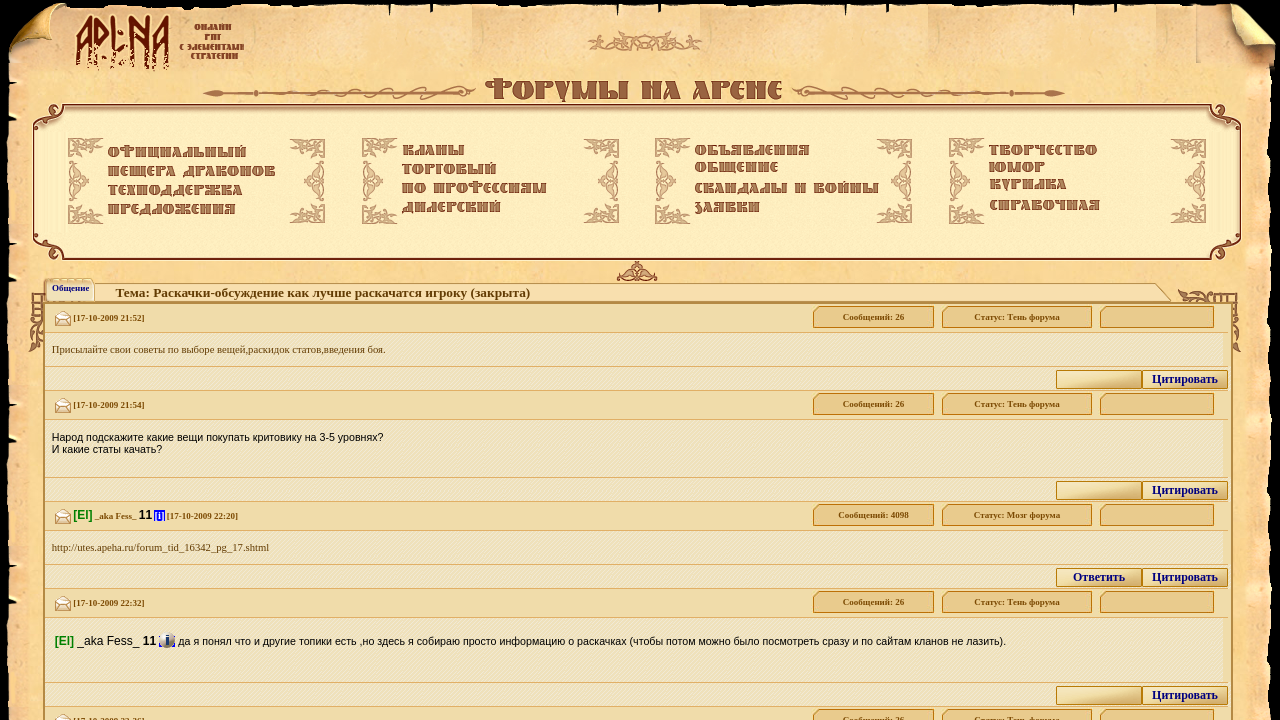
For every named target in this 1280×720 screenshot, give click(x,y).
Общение (70, 288)
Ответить (1099, 577)
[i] (159, 515)
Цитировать (1185, 379)
